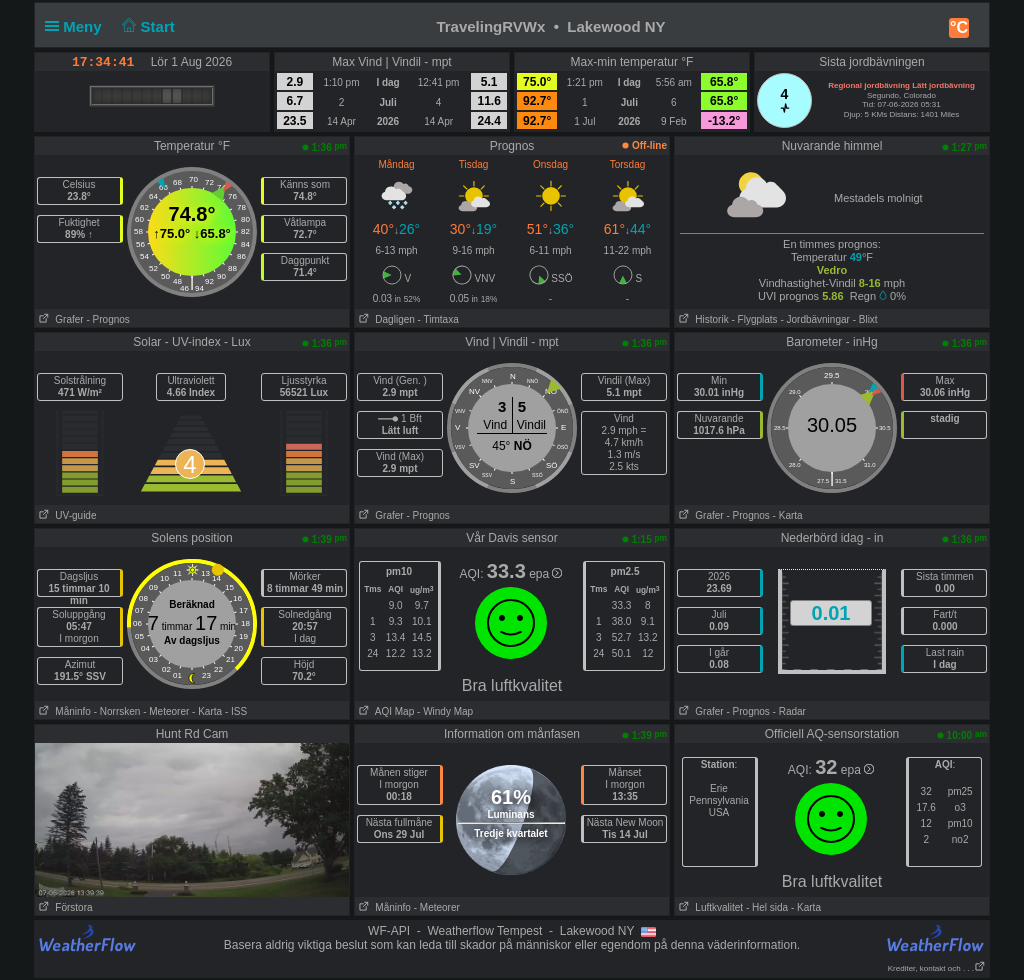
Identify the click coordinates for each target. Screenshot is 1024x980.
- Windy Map (443, 711)
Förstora (64, 907)
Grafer (59, 319)
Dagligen (385, 319)
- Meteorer (166, 711)
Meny (77, 26)
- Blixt (865, 319)
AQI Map (384, 711)
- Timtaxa (438, 319)
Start (146, 26)
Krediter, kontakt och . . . (937, 968)
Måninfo (63, 711)
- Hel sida (767, 907)
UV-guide (65, 515)
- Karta (788, 515)
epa (545, 574)
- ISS (236, 711)
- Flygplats (754, 319)
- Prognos (107, 319)
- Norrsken (117, 711)
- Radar (789, 711)
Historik (702, 319)
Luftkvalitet (709, 907)
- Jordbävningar (814, 319)
